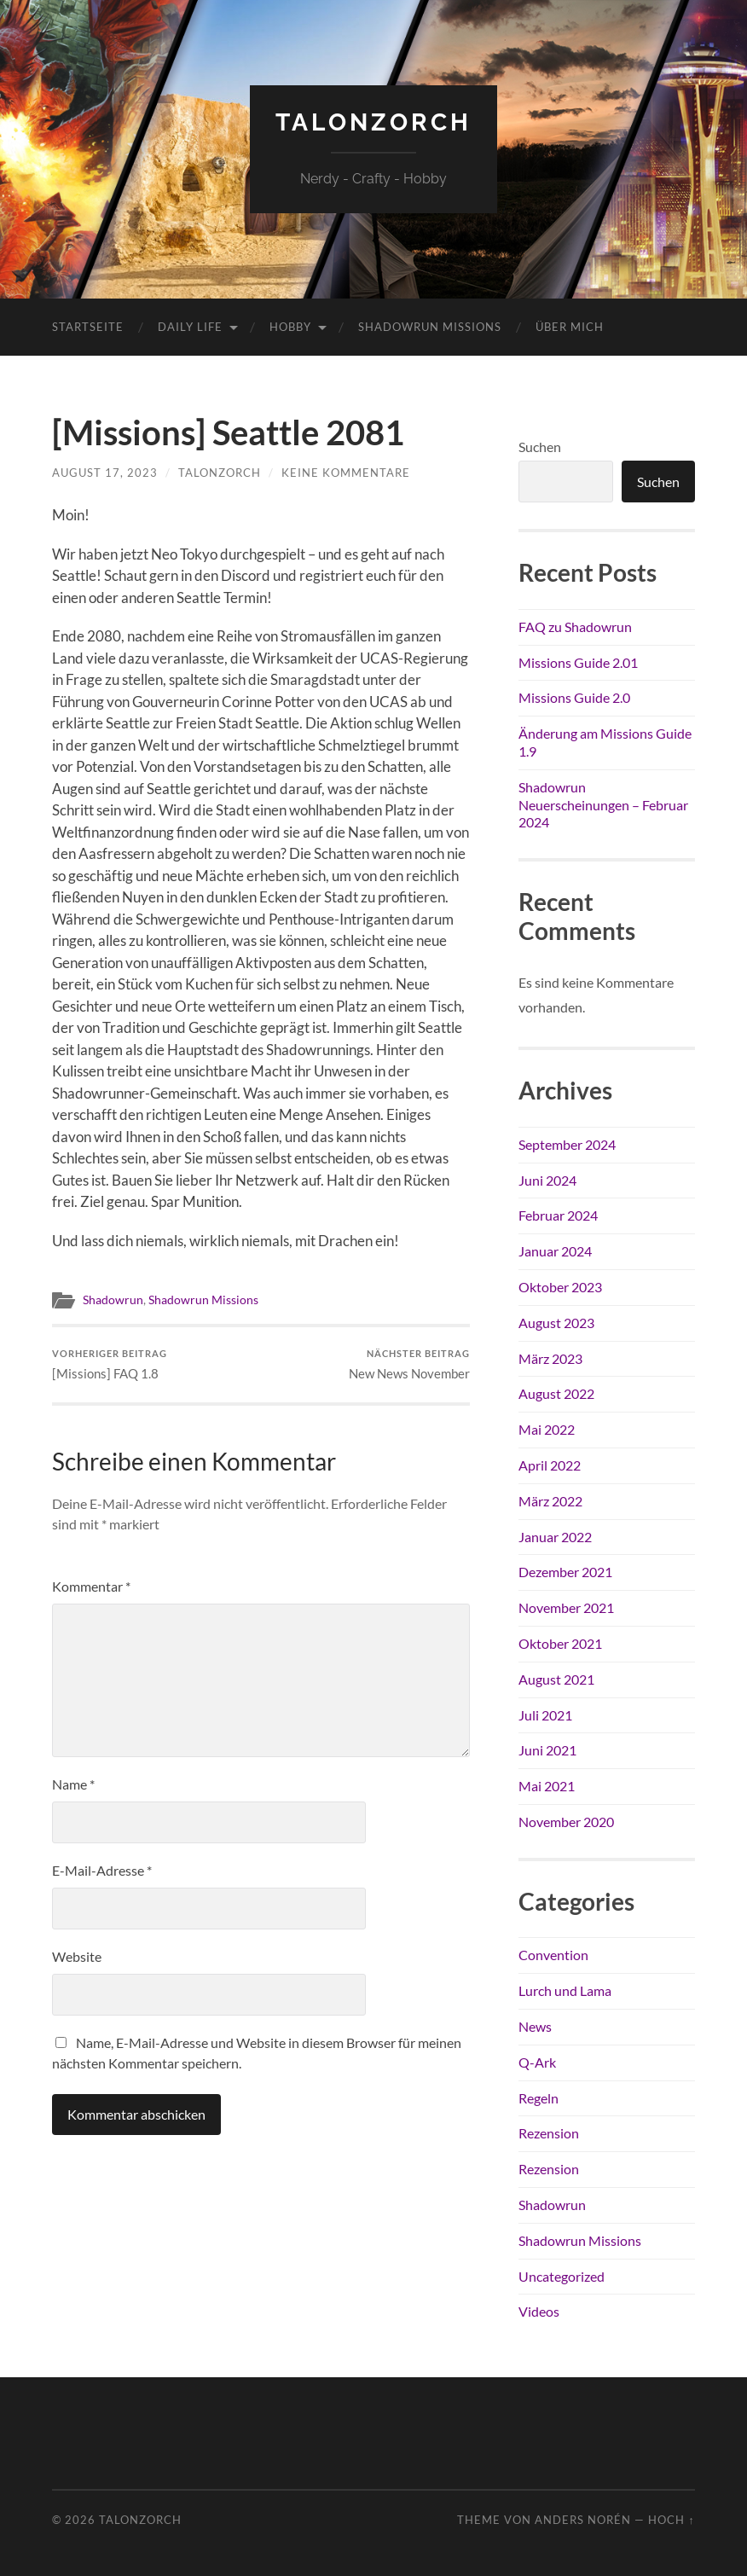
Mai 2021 (546, 1786)
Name (73, 1784)
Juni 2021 (547, 1750)
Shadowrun (113, 1300)
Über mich (570, 327)
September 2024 (567, 1144)
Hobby (290, 327)
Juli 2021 (545, 1715)
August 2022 (556, 1393)
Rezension (548, 2133)
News (535, 2026)
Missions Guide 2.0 (574, 697)
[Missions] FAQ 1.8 (109, 1364)
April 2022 (549, 1465)
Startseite (88, 327)
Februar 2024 (558, 1215)
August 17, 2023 (105, 472)
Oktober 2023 (560, 1287)
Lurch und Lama (564, 1990)
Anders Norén (583, 2520)
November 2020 (566, 1821)
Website (76, 1956)
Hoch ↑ (671, 2520)
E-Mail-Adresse (102, 1870)
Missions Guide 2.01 (578, 662)
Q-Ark (537, 2062)
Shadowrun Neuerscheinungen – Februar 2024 (603, 805)
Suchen (539, 446)
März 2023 (550, 1358)
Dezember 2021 (565, 1572)
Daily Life (190, 327)
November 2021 (566, 1607)
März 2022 (550, 1501)
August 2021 (556, 1679)
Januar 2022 (555, 1537)
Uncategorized (561, 2276)
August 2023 (556, 1322)
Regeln (538, 2098)
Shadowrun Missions (429, 327)
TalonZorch (373, 122)
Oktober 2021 (560, 1643)
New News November (409, 1364)
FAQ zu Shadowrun (575, 626)
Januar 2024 (555, 1251)
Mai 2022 (546, 1429)
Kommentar (91, 1586)
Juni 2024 (547, 1180)
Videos (538, 2311)
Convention (553, 1955)
